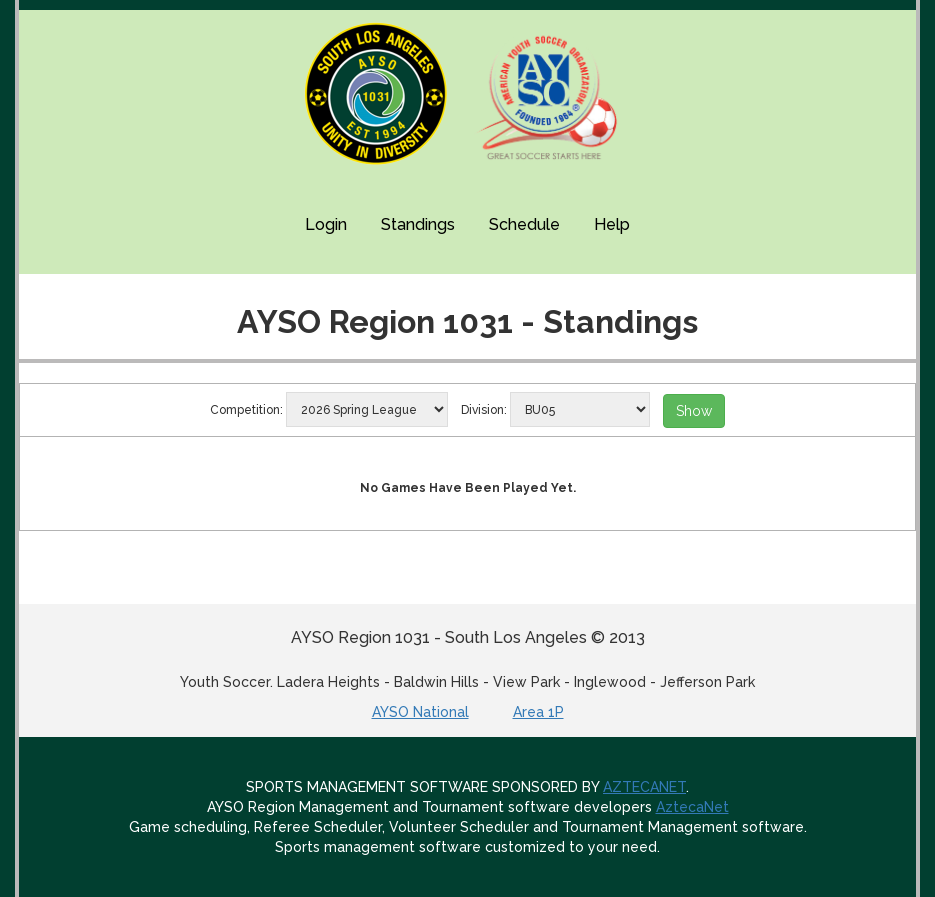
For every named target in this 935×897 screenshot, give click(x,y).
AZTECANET (644, 787)
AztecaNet (692, 807)
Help (612, 224)
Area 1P (538, 712)
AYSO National (420, 712)
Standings (418, 224)
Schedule (524, 224)
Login (326, 224)
